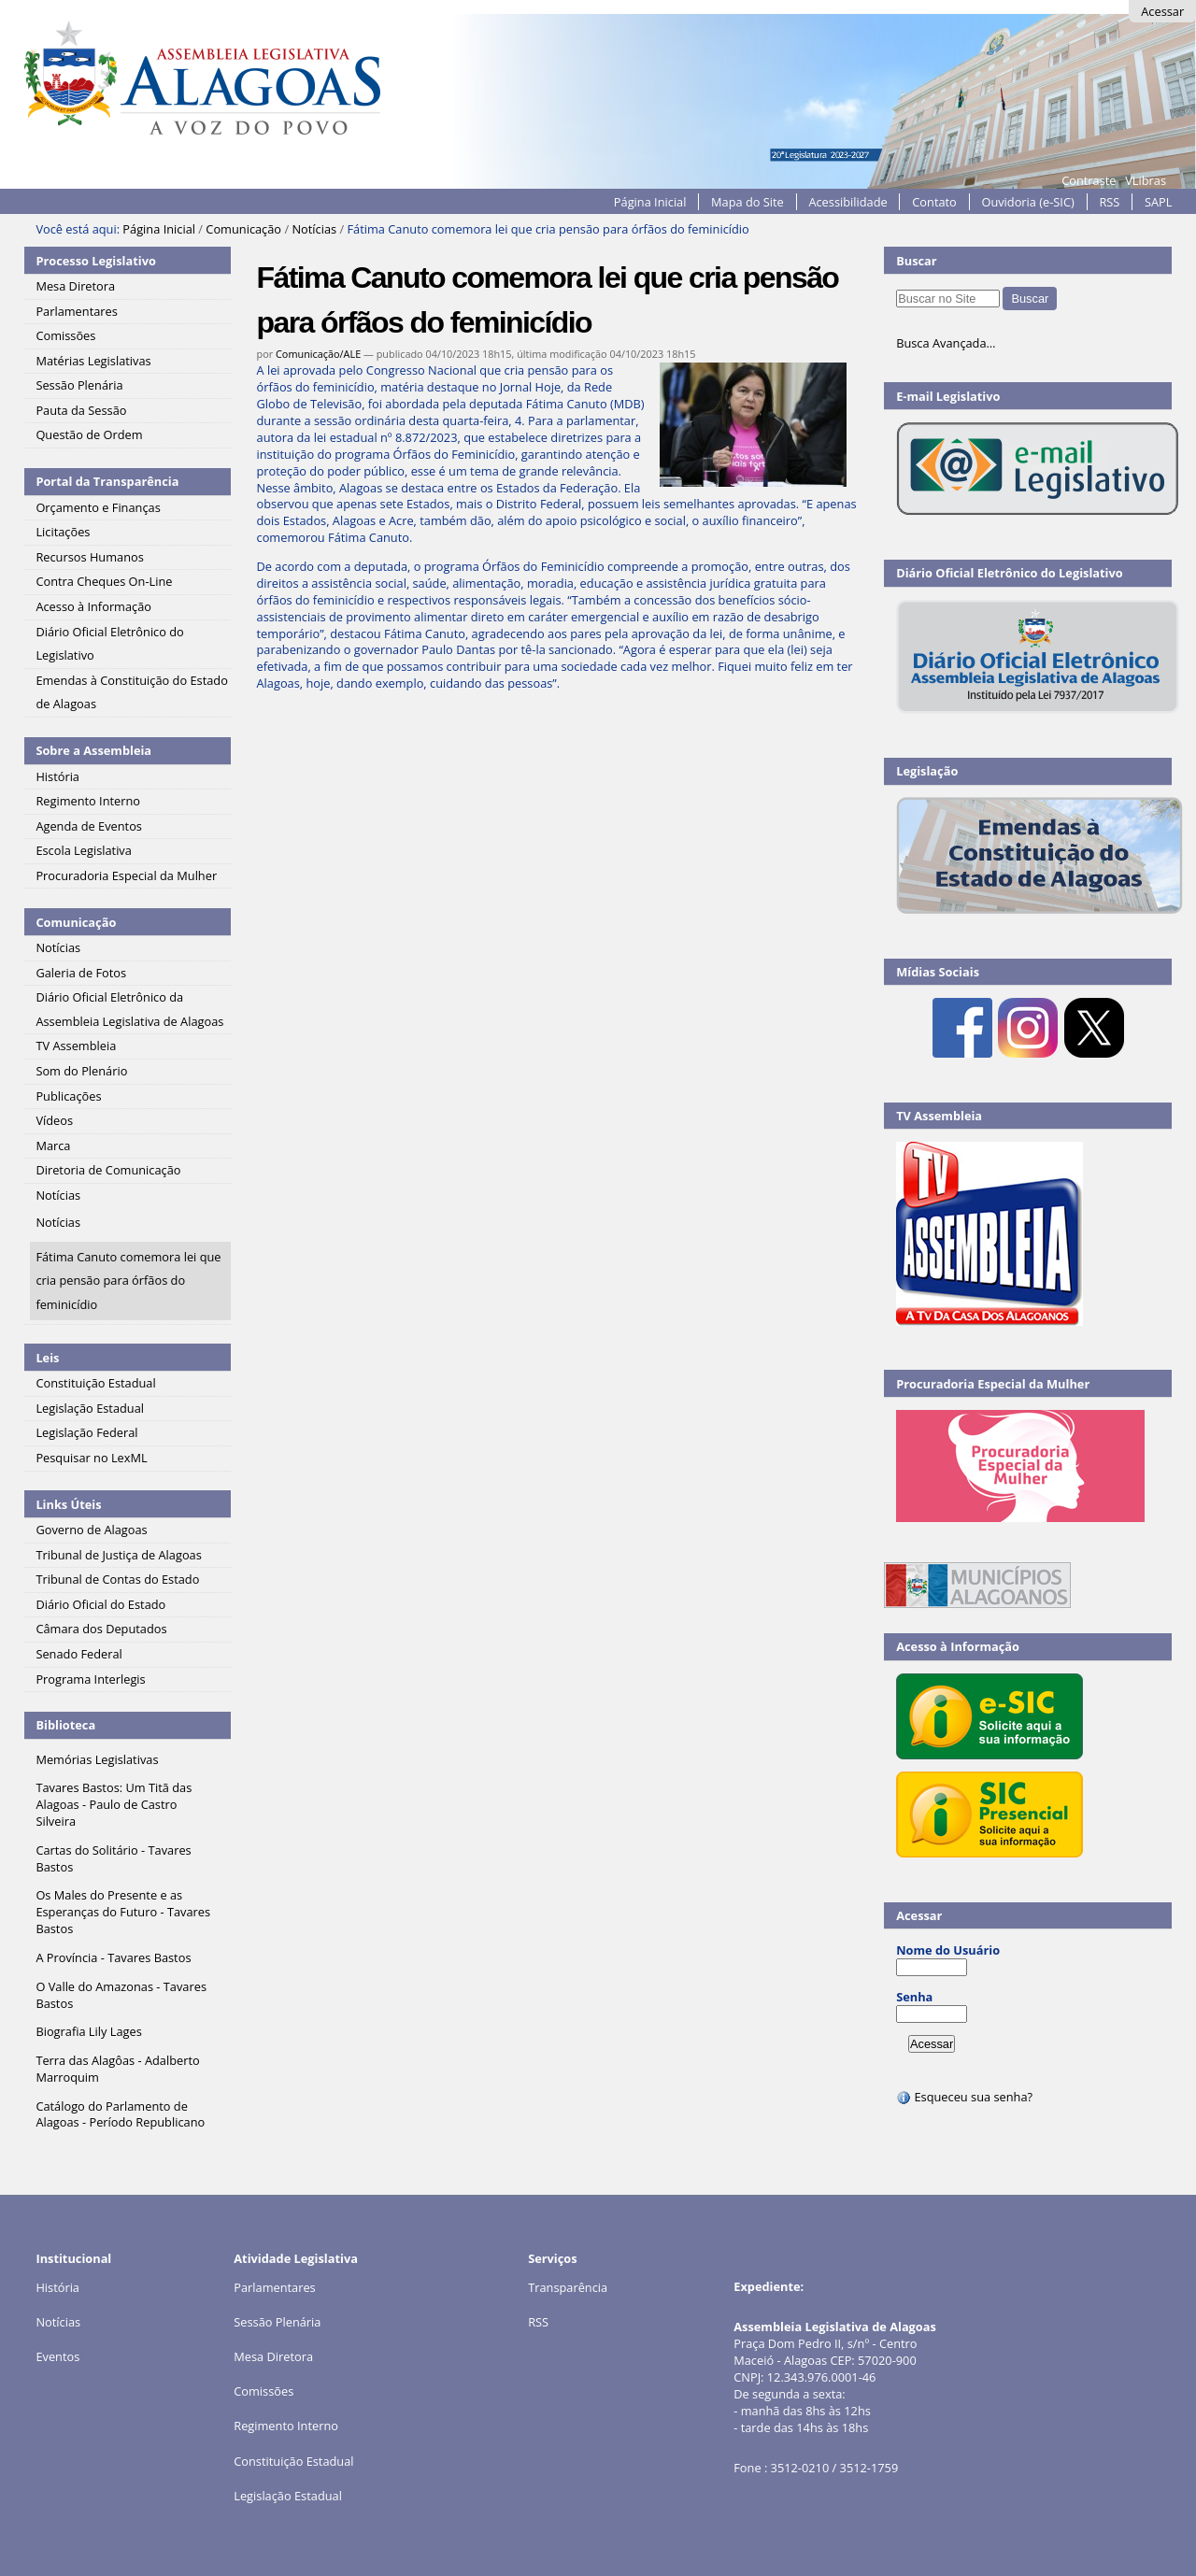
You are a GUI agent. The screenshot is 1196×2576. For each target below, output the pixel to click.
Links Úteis (68, 1504)
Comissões (263, 2391)
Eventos (57, 2356)
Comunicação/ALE (318, 354)
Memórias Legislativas (97, 1759)
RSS (1109, 201)
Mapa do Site (747, 201)
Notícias (314, 229)
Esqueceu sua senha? (964, 2096)
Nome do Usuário (948, 1950)
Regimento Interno (286, 2425)
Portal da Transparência (107, 481)
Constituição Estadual (293, 2461)
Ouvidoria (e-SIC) (1027, 201)
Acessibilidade (847, 201)
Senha (914, 1996)
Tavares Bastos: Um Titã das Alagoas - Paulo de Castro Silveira (114, 1804)
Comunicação (243, 229)
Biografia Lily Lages (88, 2031)
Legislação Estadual (288, 2495)
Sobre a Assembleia (93, 750)
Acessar (1162, 11)
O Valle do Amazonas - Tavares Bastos (121, 1995)
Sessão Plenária (277, 2321)
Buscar (916, 260)
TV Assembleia (939, 1115)
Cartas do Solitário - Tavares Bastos (113, 1858)
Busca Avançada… (945, 342)
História (57, 2287)
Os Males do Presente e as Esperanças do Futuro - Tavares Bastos (123, 1911)
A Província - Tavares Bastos (113, 1957)
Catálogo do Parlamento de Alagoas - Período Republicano (120, 2114)
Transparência (567, 2287)
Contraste (1088, 180)
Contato (934, 201)
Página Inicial (650, 201)
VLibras (1145, 180)
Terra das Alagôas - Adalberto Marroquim (117, 2068)
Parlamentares (274, 2287)
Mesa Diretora (273, 2356)
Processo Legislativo (95, 260)
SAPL (1159, 201)
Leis (47, 1357)
